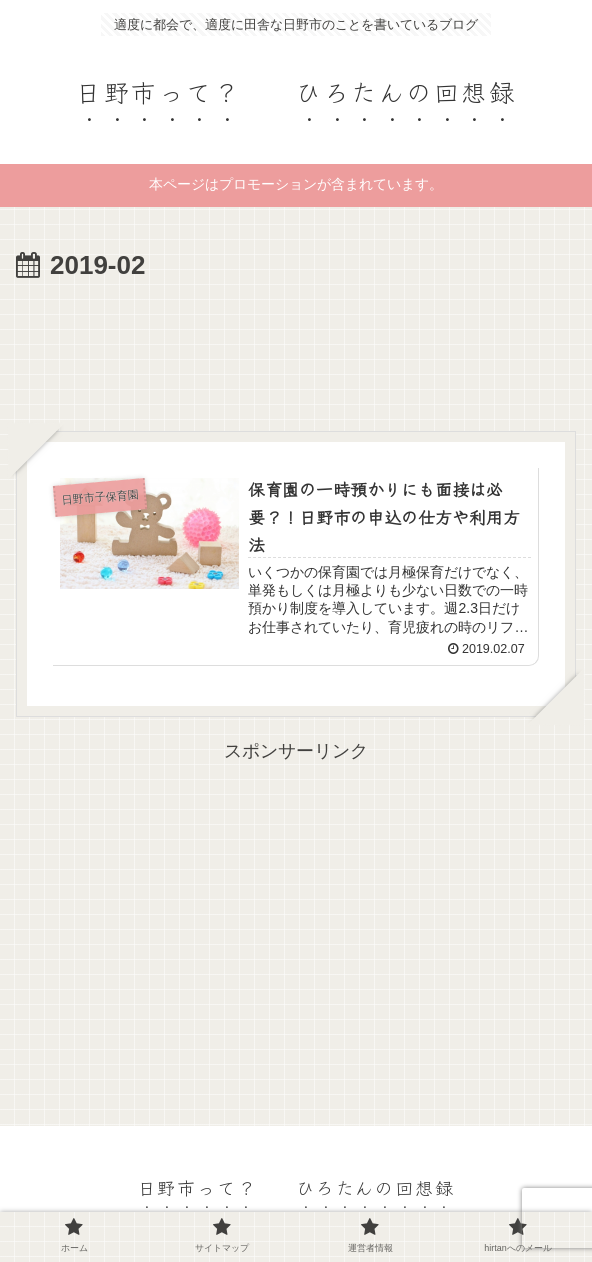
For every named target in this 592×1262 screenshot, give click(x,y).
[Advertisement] (296, 349)
